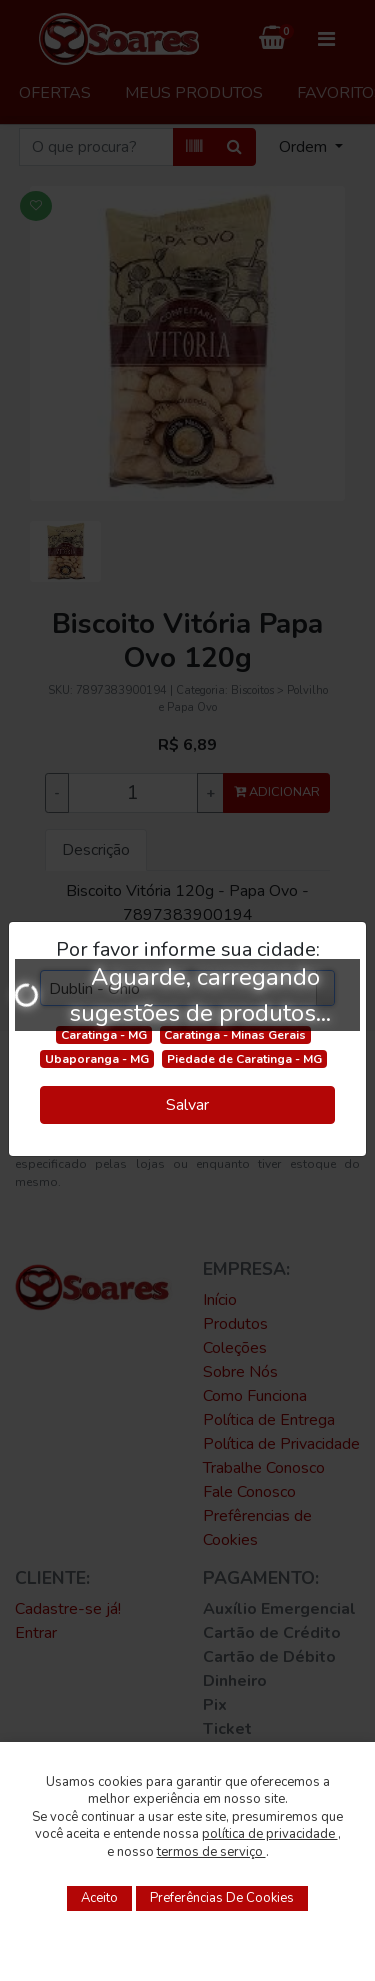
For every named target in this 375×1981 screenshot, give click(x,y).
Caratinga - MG (104, 1035)
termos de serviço (211, 1852)
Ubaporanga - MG (97, 1059)
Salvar (187, 1105)
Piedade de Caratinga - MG (244, 1059)
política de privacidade (270, 1834)
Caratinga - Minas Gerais (235, 1035)
